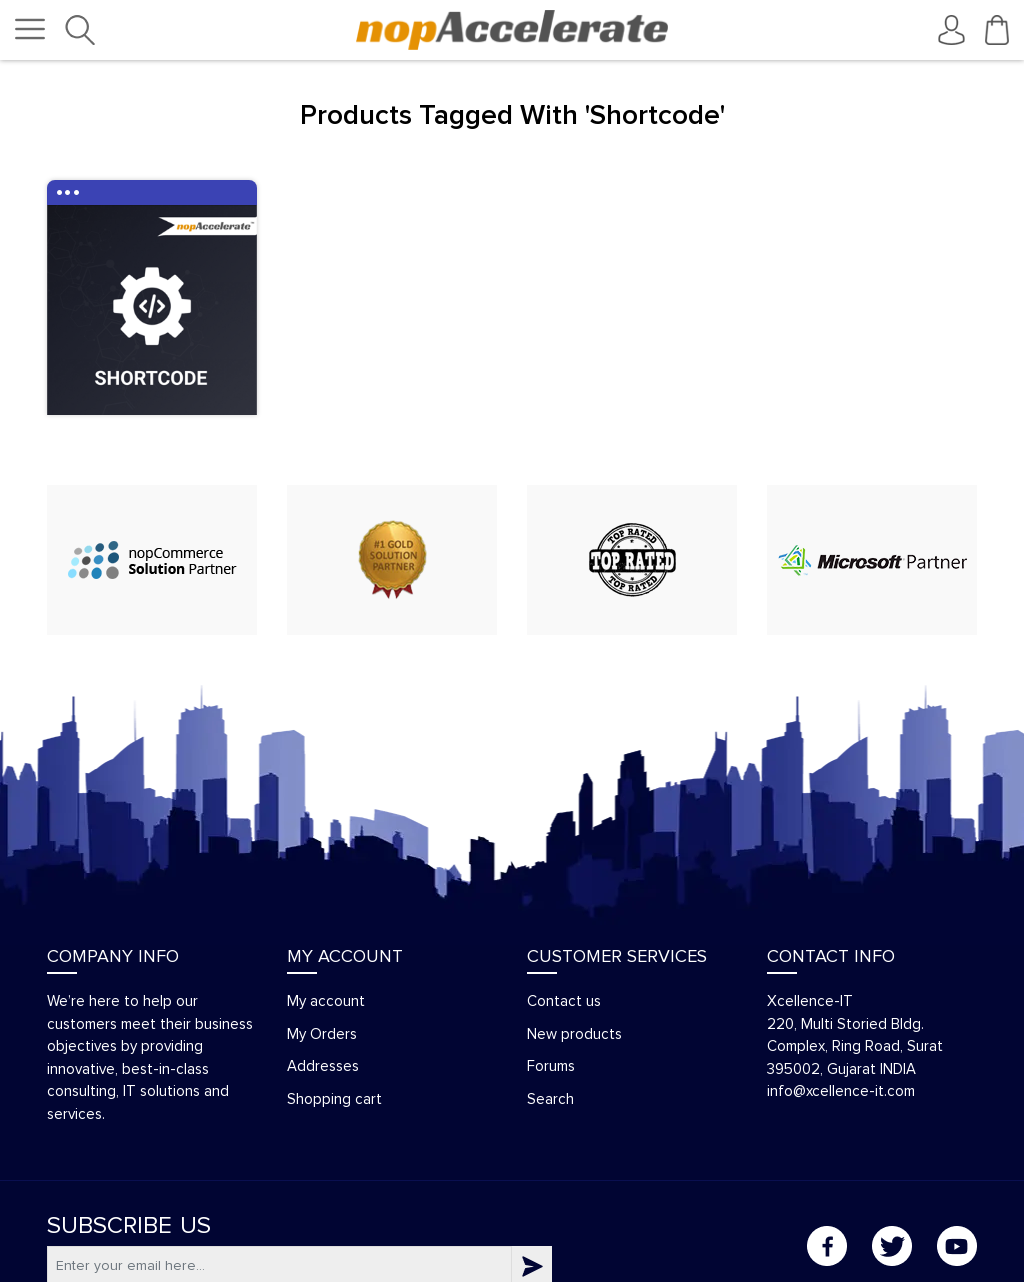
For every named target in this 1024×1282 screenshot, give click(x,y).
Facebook (827, 1246)
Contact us (564, 1001)
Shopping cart (334, 1099)
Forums (551, 1066)
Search (550, 1099)
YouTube (957, 1246)
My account (326, 1001)
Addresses (323, 1066)
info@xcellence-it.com (841, 1091)
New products (574, 1034)
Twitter (892, 1246)
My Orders (322, 1034)
